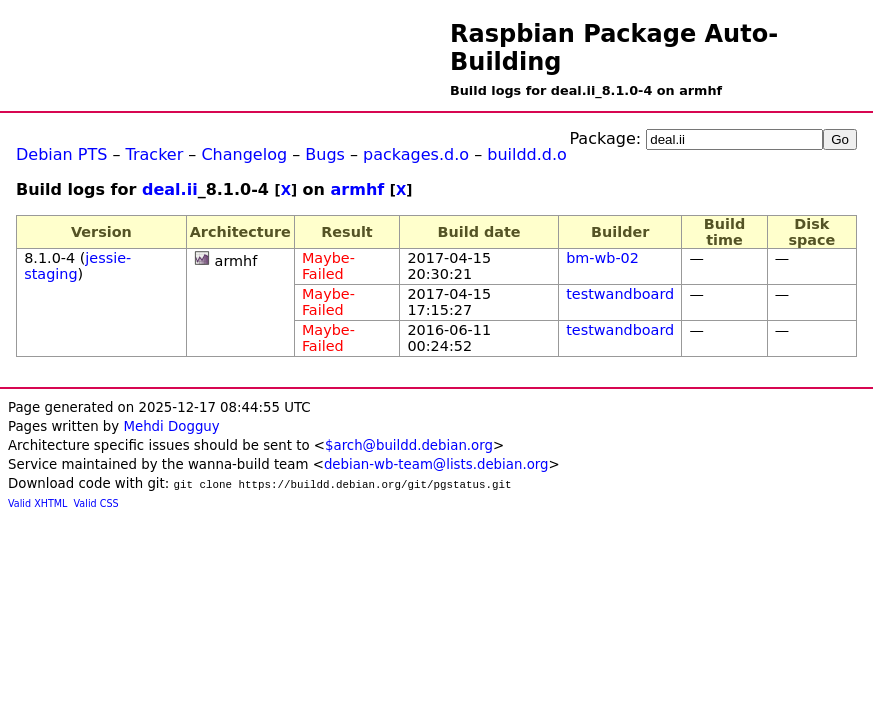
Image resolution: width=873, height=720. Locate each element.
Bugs (325, 154)
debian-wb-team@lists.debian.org (436, 464)
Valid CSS (96, 503)
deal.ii (170, 189)
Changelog (244, 154)
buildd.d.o (527, 154)
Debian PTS (61, 154)
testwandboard (620, 294)
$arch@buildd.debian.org (409, 445)
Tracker (155, 154)
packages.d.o (416, 154)
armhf (358, 189)
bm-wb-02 (602, 258)
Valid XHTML (37, 503)
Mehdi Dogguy (171, 426)
